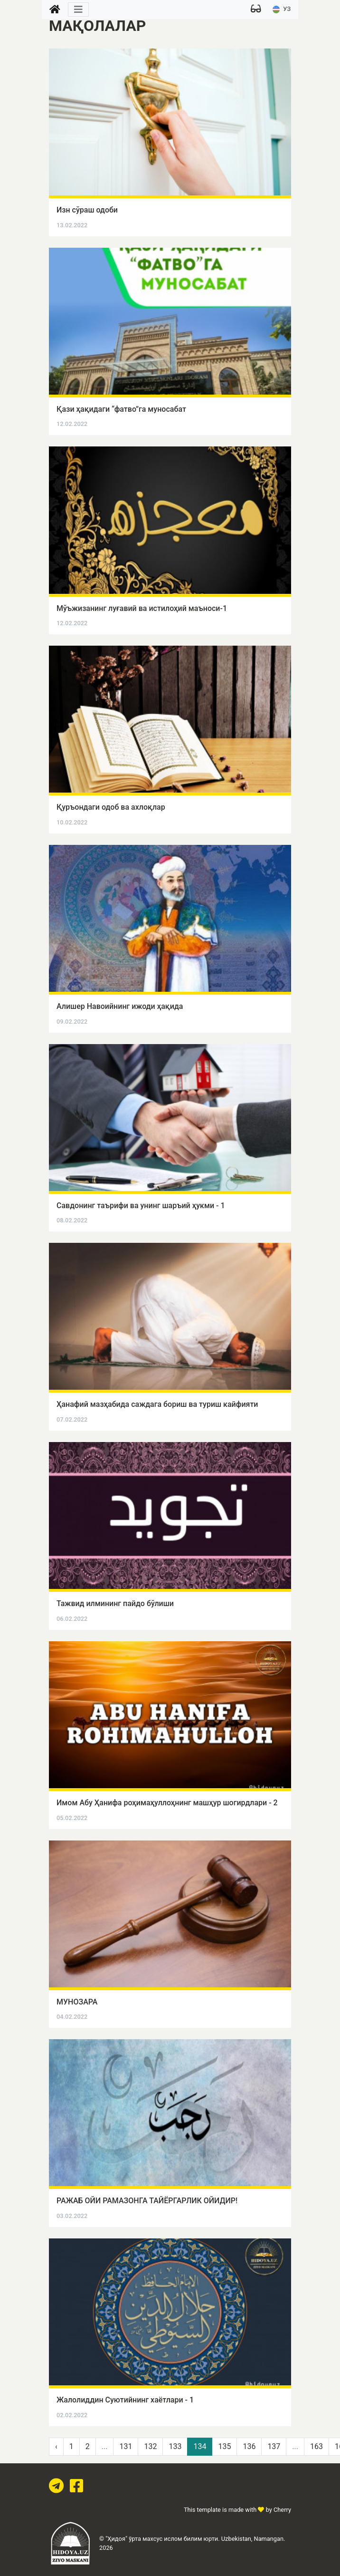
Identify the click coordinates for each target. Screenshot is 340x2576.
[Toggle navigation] (78, 9)
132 (150, 2446)
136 (249, 2446)
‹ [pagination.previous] (56, 2446)
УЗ (282, 9)
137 (273, 2446)
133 (175, 2446)
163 (316, 2446)
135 (224, 2446)
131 (125, 2446)
